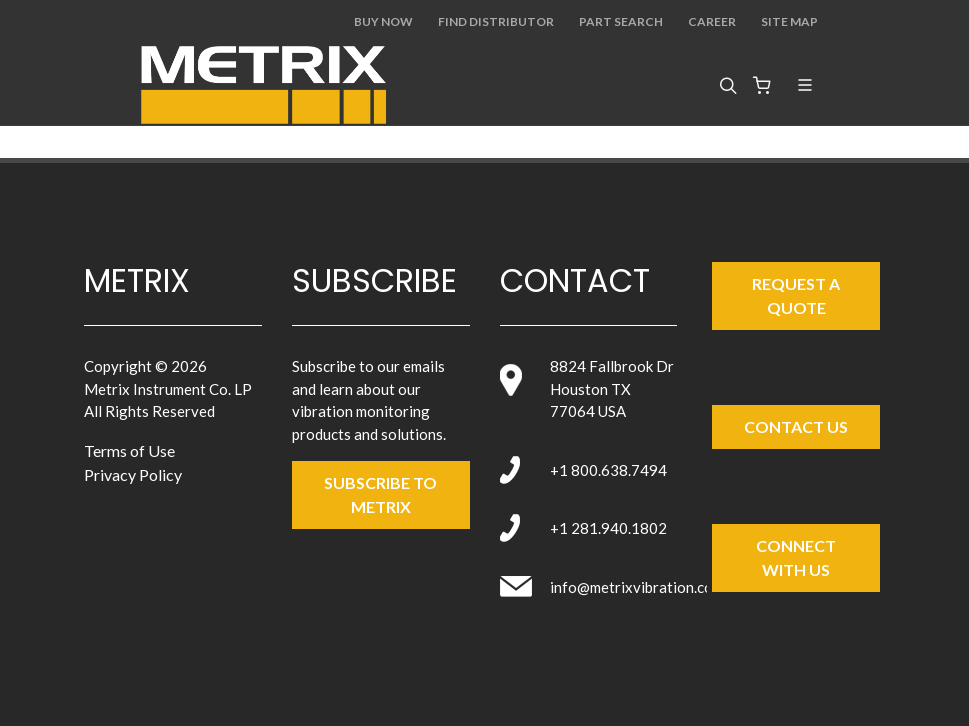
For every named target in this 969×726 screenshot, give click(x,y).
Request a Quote (796, 295)
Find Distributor (496, 21)
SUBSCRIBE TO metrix (380, 494)
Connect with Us (796, 557)
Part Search (621, 21)
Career (712, 21)
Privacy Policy (133, 474)
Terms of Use (129, 450)
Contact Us (796, 426)
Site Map (789, 21)
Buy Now (383, 21)
